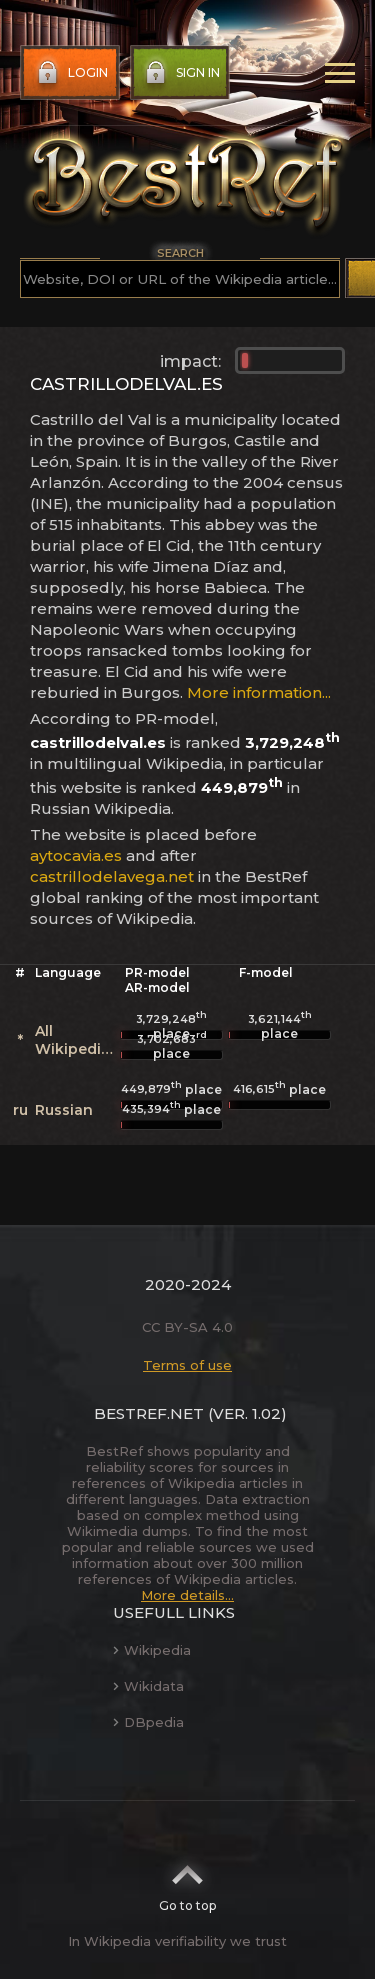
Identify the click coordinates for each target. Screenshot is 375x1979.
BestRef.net (149, 1413)
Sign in (180, 73)
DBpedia (148, 1722)
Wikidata (148, 1686)
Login (70, 73)
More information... (259, 692)
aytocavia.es (76, 855)
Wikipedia (152, 1650)
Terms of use (187, 1365)
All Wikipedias (76, 1040)
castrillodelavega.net (112, 876)
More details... (187, 1595)
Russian (64, 1110)
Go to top (187, 1882)
